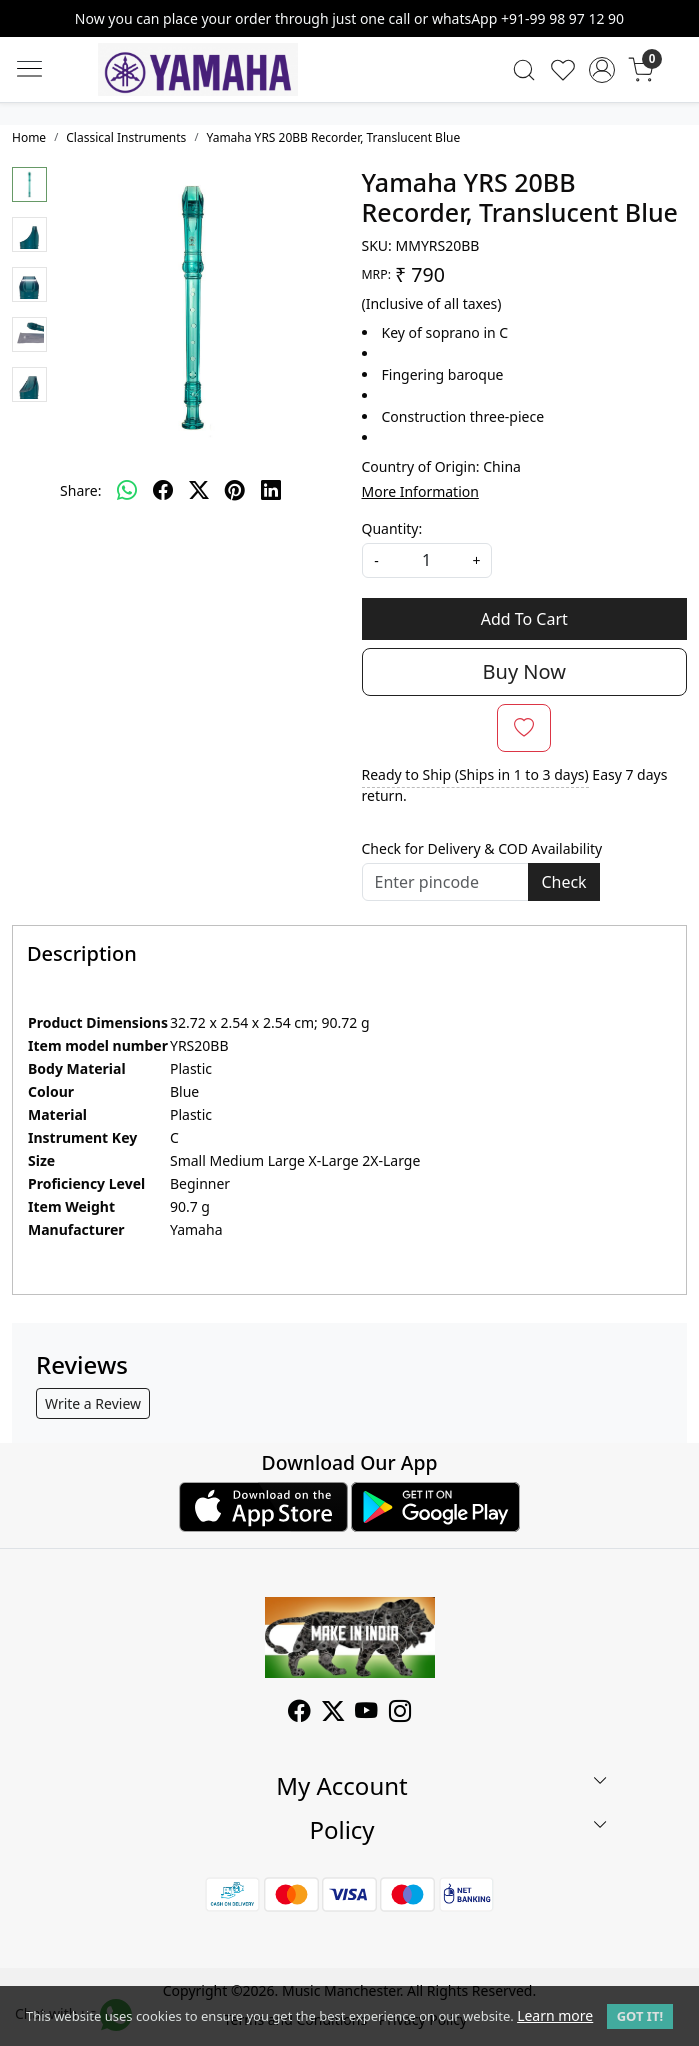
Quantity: (392, 528)
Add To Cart (524, 619)
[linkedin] (271, 490)
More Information (420, 491)
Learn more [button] (555, 2015)
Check (563, 882)
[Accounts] (601, 70)
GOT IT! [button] (640, 2016)
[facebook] (163, 490)
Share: (80, 490)
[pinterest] (235, 490)
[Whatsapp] (127, 490)
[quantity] (427, 560)
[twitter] (199, 490)
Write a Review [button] (93, 1403)
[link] (524, 70)
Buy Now (524, 671)
